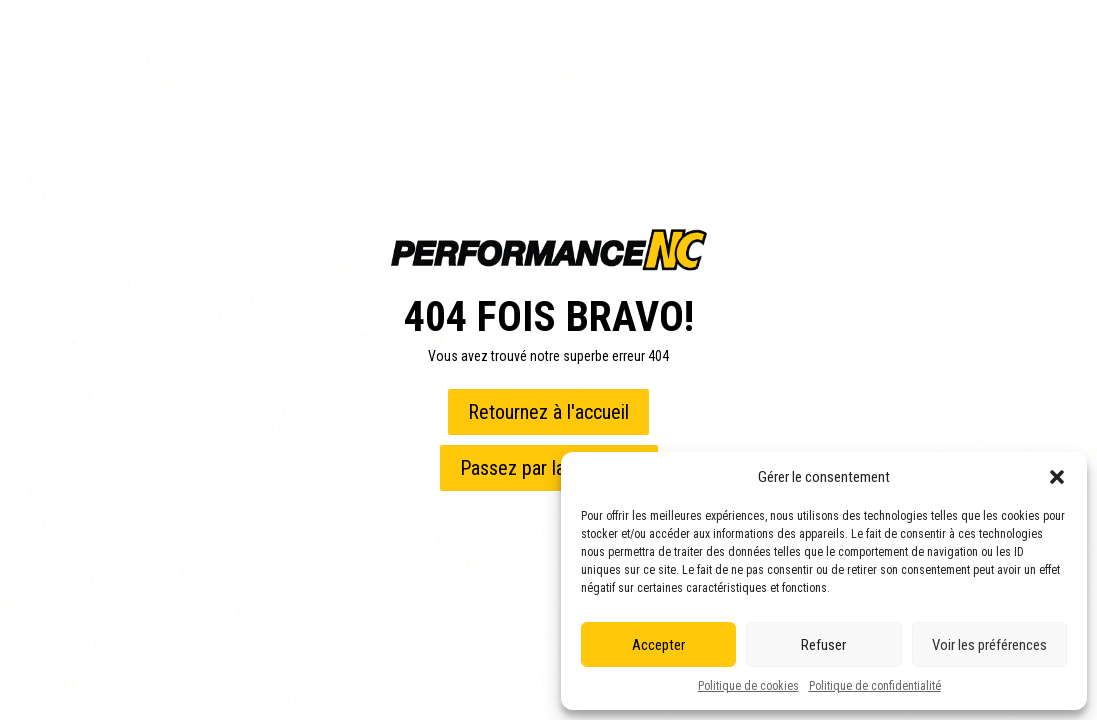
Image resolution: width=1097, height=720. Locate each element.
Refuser (823, 645)
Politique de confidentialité (875, 686)
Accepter (658, 645)
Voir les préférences (989, 645)
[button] (1057, 477)
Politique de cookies (748, 686)
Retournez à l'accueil (548, 412)
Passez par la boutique (549, 468)
